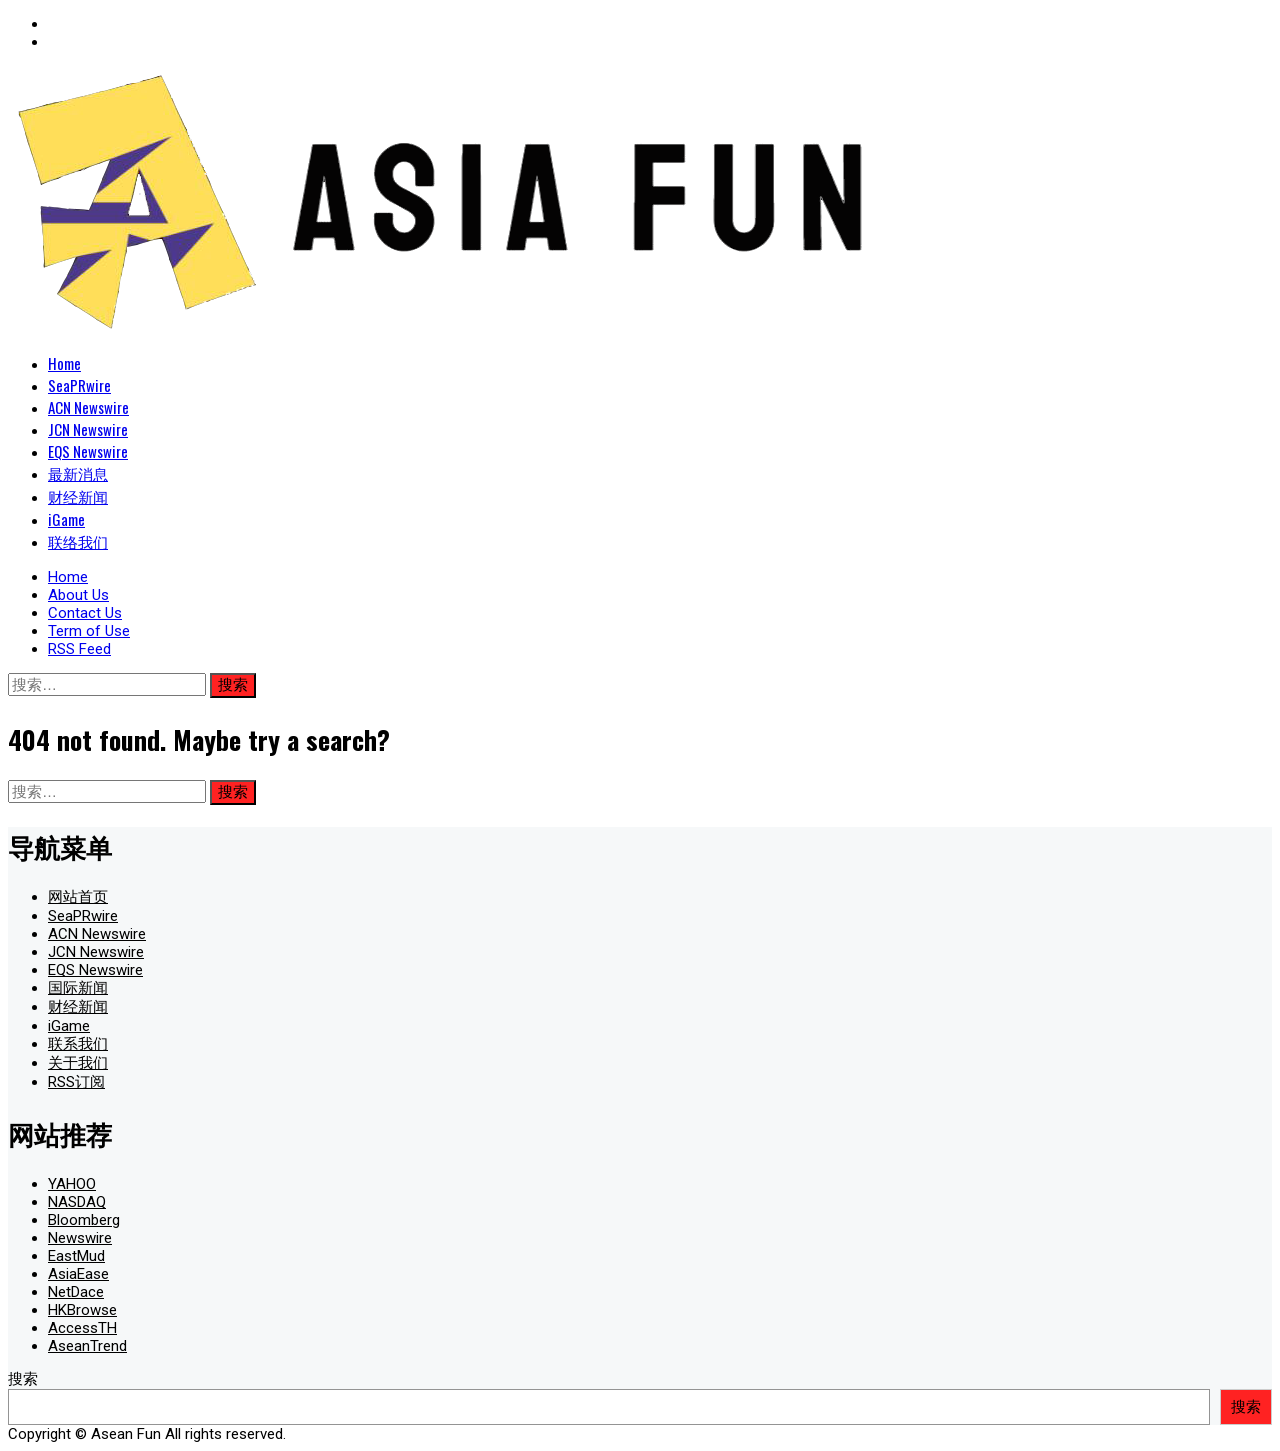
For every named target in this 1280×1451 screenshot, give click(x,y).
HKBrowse (82, 1310)
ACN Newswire (88, 407)
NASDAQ (77, 1202)
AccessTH (82, 1328)
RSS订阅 (76, 1082)
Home (64, 363)
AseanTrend (87, 1346)
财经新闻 (78, 496)
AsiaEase (78, 1274)
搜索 (23, 1379)
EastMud (76, 1256)
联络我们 (78, 541)
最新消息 (78, 473)
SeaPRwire (79, 385)
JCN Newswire (88, 429)
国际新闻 (78, 988)
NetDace (76, 1292)
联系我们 (78, 1044)
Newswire (80, 1238)
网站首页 (78, 897)
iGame (66, 519)
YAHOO (72, 1184)
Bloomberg (84, 1220)
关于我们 (78, 1063)
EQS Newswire (88, 451)
